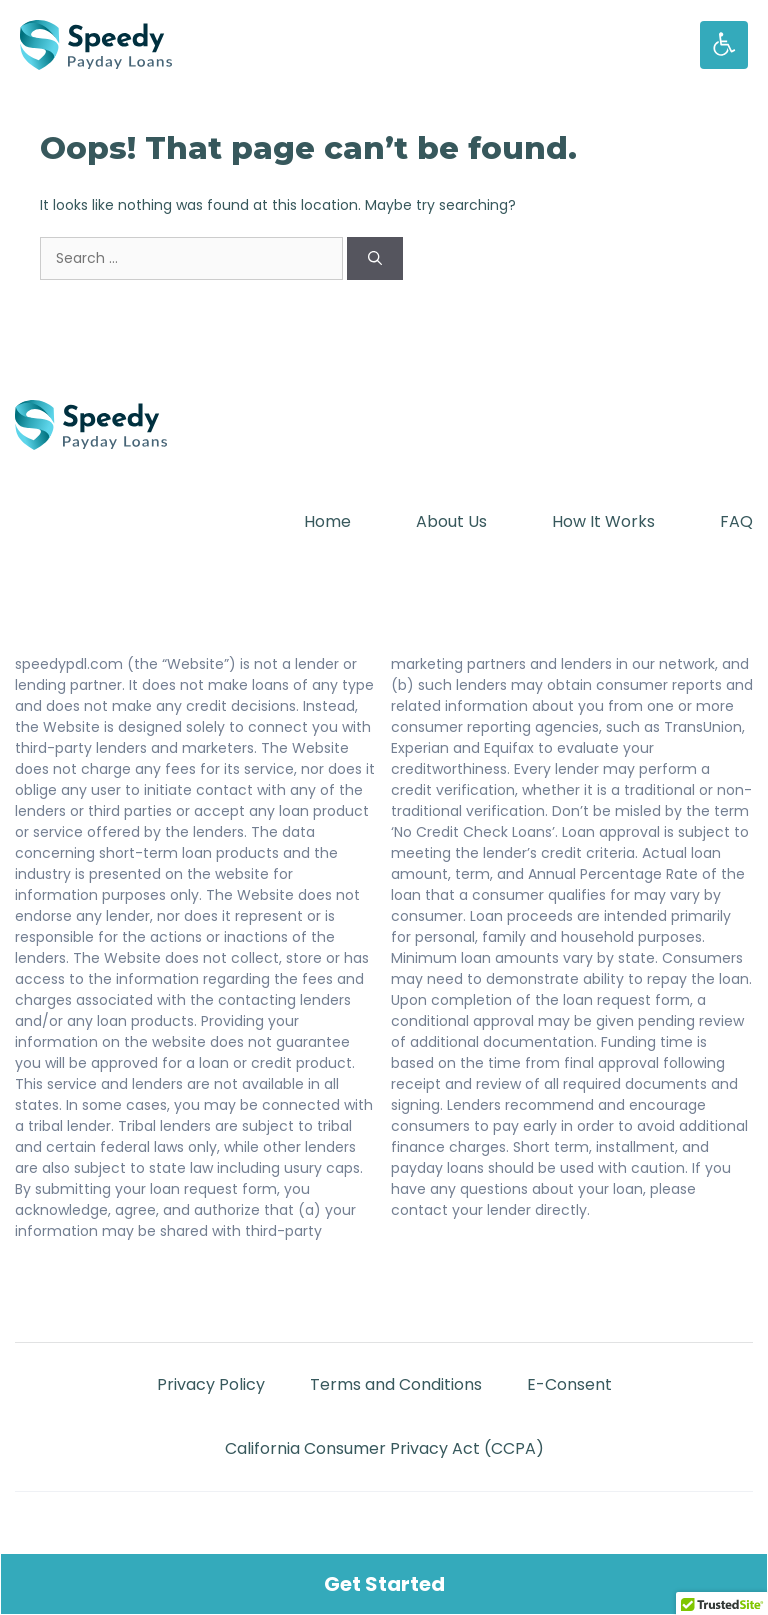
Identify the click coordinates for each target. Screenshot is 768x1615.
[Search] (375, 258)
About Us (451, 521)
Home (327, 521)
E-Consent (569, 1384)
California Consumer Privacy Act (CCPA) (384, 1448)
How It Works (603, 521)
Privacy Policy (211, 1384)
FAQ (736, 521)
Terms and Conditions (396, 1384)
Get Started (384, 1584)
